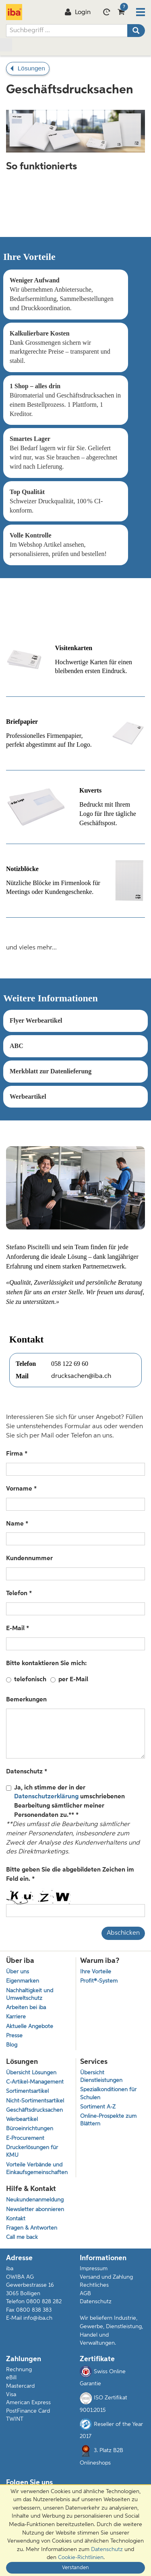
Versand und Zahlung (106, 2277)
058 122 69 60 (69, 1363)
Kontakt (15, 2219)
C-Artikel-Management (35, 2082)
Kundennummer (29, 1558)
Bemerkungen (26, 1700)
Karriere (16, 2017)
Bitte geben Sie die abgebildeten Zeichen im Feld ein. (70, 1874)
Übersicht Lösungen (31, 2073)
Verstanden (75, 2567)
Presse (14, 2036)
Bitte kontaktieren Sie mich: (46, 1663)
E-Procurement (25, 2138)
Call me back (22, 2237)
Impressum (94, 2268)
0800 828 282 (44, 2301)
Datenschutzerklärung (46, 1797)
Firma (15, 1454)
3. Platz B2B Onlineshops (101, 2455)
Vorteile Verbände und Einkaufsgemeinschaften (37, 2168)
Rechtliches (94, 2285)
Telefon (17, 1593)
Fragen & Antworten (31, 2228)
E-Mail (16, 1628)
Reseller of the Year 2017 (111, 2428)
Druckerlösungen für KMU (32, 2151)
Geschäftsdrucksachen (34, 2110)
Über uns (17, 1972)
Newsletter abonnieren (35, 2209)
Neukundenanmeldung (35, 2200)
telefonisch (30, 1679)
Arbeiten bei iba (26, 2007)
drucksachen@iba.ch (81, 1376)
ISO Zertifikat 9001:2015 (103, 2402)
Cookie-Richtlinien (80, 2557)
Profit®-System (99, 1981)
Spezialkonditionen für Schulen (108, 2093)
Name (15, 1524)
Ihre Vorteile (95, 1972)
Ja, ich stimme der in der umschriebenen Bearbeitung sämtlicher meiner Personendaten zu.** (65, 1802)
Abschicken (123, 1933)
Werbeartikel (22, 2119)
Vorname (20, 1489)
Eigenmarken (22, 1981)
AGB (85, 2293)
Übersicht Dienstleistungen (101, 2076)
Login (77, 12)
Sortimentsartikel (27, 2091)
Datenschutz (25, 1772)
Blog (11, 2045)
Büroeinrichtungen (29, 2128)
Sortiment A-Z (98, 2107)
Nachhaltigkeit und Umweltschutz (29, 1994)
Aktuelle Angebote (29, 2026)
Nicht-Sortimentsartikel (35, 2101)
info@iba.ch (37, 2318)
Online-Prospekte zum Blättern (108, 2120)
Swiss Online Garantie (103, 2376)
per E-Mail (73, 1679)
